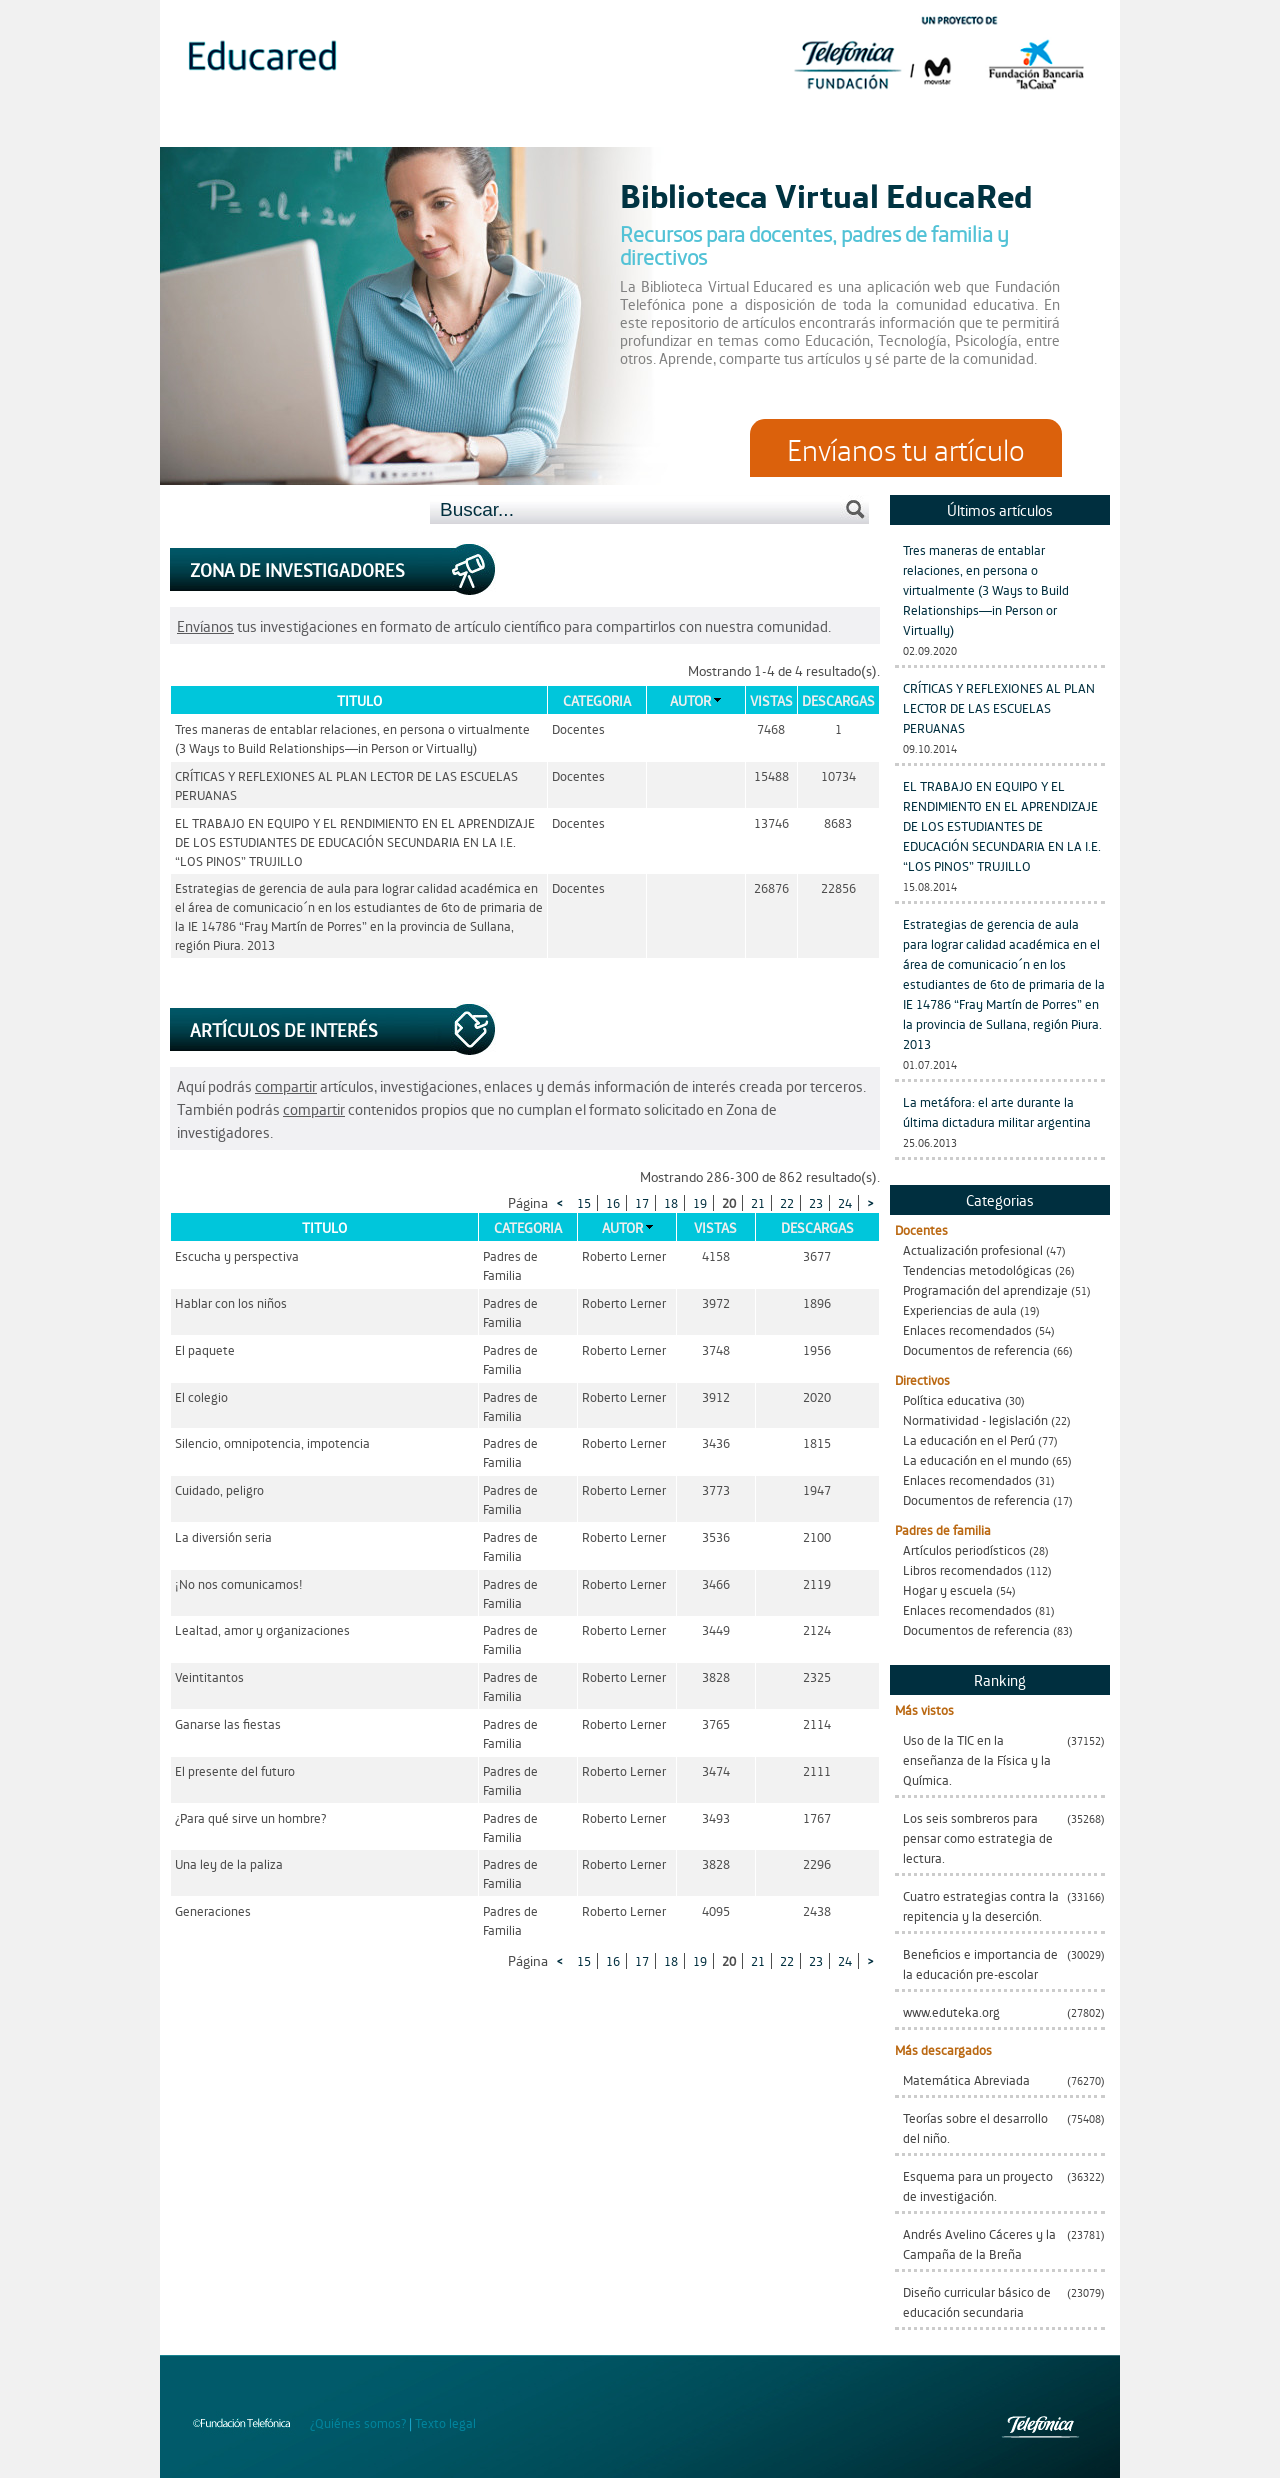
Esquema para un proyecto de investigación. (978, 2185)
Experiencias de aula (960, 1309)
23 (816, 1202)
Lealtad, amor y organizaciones (262, 1629)
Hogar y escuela (948, 1589)
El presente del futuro (235, 1770)
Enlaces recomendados (967, 1329)
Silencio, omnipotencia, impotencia (272, 1442)
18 (671, 1202)
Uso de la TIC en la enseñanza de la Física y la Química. (977, 1759)
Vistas (771, 700)
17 (642, 1202)
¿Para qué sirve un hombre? (250, 1817)
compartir (286, 1085)
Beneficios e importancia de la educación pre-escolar (980, 1963)
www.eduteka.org (951, 2011)
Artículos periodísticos (964, 1549)
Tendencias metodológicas (977, 1269)
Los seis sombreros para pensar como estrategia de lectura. (978, 1837)
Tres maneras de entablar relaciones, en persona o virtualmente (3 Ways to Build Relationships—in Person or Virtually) (986, 589)
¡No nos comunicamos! (239, 1583)
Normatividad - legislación (975, 1419)
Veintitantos (209, 1676)
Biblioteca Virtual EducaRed (826, 194)
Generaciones (213, 1910)
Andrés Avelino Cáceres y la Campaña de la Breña (979, 2243)
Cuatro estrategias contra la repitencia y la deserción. (981, 1905)
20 (729, 1202)
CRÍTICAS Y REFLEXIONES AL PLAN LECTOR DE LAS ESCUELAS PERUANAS (999, 707)
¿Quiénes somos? (358, 2422)
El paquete (205, 1349)
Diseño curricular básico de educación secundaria (977, 2301)
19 (700, 1202)
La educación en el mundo (976, 1459)
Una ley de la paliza (229, 1863)
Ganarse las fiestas (228, 1723)
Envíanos (205, 625)
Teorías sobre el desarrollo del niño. (975, 2127)
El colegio (201, 1396)
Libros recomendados (963, 1569)
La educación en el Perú (969, 1439)
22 (787, 1202)
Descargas (838, 700)
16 (613, 1202)
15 (584, 1202)
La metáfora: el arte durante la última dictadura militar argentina (997, 1111)
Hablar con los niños (231, 1302)
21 (758, 1202)
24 (845, 1202)
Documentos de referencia (976, 1349)
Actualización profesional (973, 1249)
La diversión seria (223, 1536)
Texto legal (445, 2422)
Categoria (597, 700)
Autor (690, 700)
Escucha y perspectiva (237, 1255)
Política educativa (952, 1399)
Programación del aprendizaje (985, 1289)
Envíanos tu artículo (906, 448)
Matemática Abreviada (966, 2079)
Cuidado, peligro (219, 1489)
